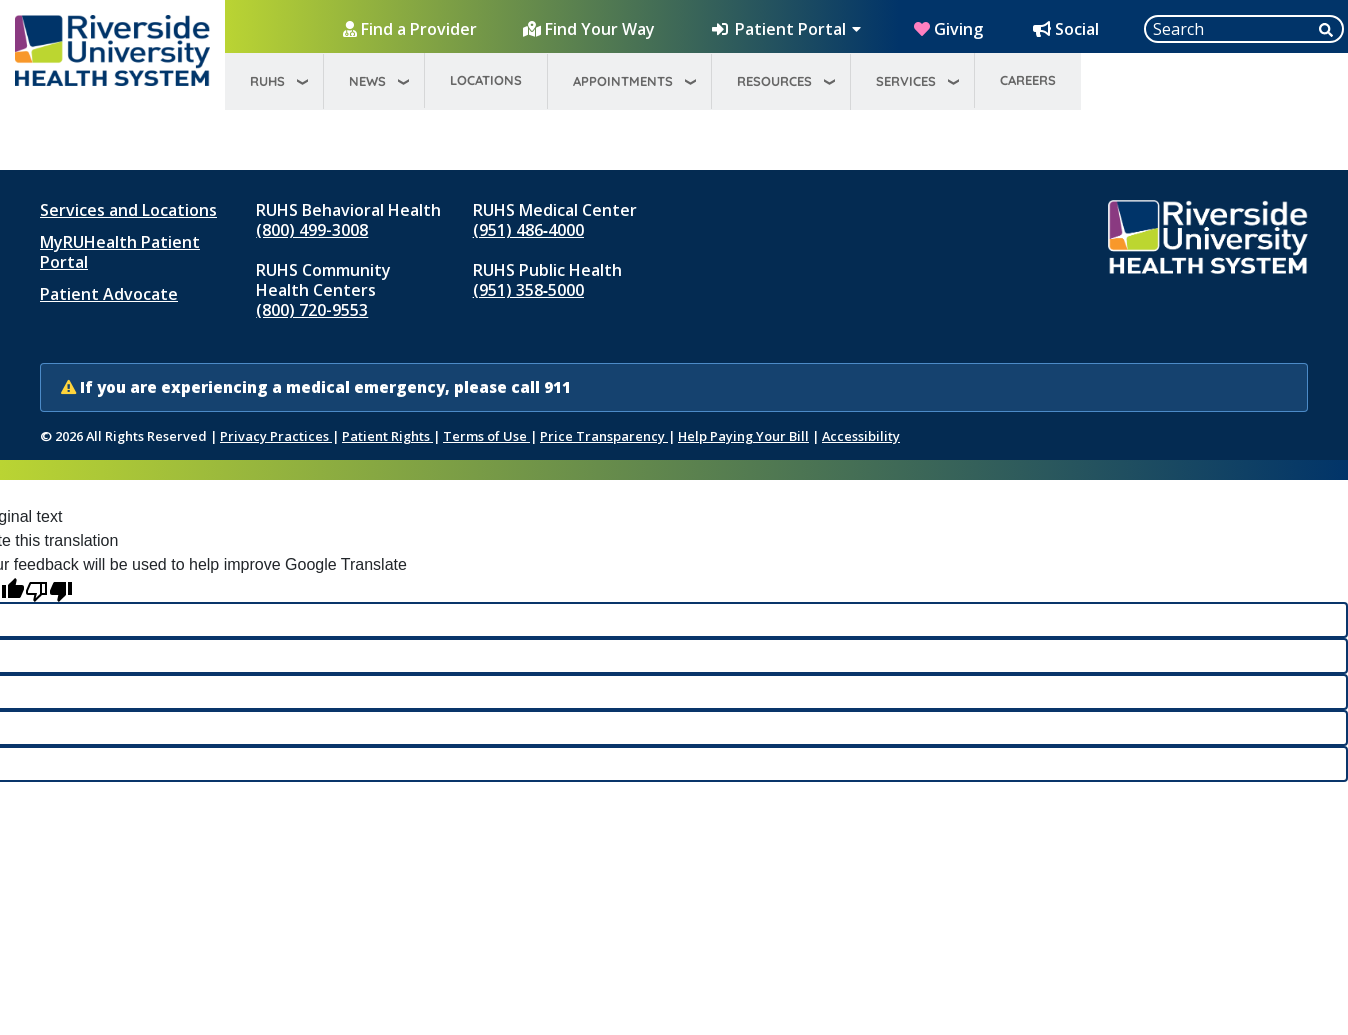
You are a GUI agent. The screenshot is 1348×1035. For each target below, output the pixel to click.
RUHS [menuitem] (267, 81)
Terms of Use (486, 436)
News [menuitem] (367, 81)
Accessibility (861, 436)
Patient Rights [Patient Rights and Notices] (387, 436)
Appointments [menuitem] (623, 81)
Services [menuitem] (906, 81)
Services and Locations (128, 210)
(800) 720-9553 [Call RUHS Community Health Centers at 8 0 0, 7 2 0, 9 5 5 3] (312, 310)
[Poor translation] (49, 589)
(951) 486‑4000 (528, 230)
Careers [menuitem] (1028, 80)
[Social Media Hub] (1068, 29)
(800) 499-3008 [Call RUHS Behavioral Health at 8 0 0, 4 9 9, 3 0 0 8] (312, 230)
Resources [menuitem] (774, 81)
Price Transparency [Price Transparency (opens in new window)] (604, 436)
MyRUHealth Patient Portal (120, 252)
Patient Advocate (109, 294)
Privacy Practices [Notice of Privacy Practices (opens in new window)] (276, 436)
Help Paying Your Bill (743, 436)
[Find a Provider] (412, 29)
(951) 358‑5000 (528, 290)
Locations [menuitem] (486, 80)
